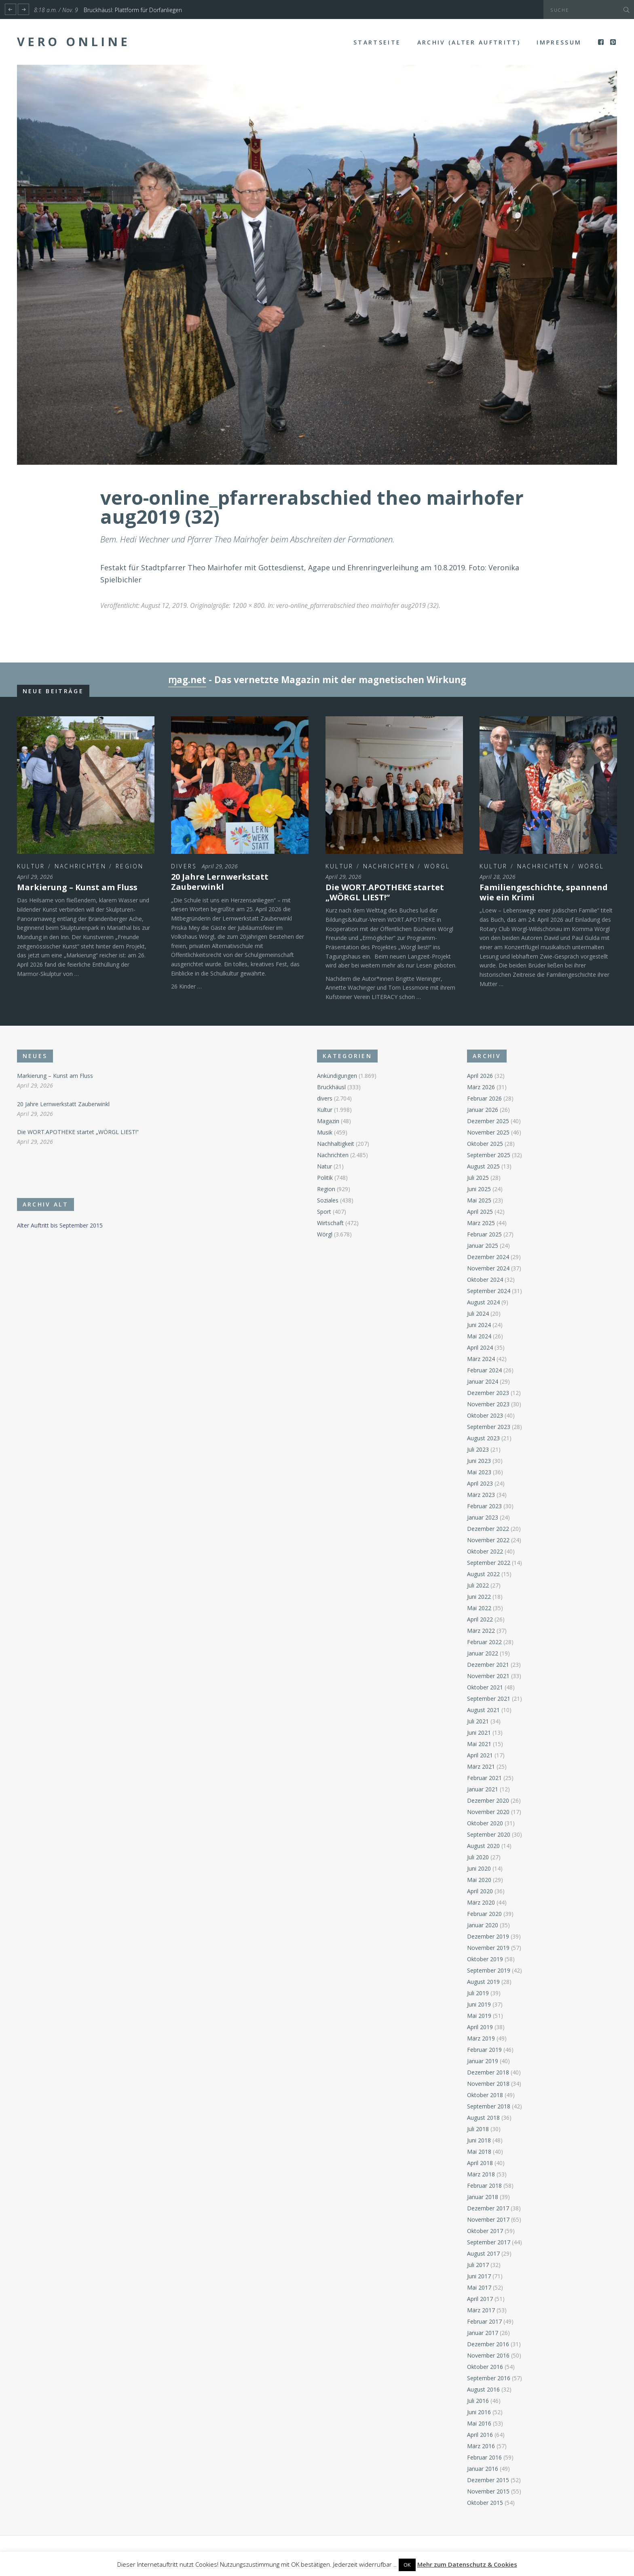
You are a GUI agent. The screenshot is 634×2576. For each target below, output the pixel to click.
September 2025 (488, 1155)
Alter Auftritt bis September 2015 (60, 1225)
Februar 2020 (484, 1914)
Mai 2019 (479, 2015)
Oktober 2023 (485, 1415)
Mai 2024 (479, 1336)
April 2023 (480, 1483)
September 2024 (488, 1291)
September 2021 (488, 1698)
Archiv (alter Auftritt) (468, 42)
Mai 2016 (479, 2423)
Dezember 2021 (488, 1664)
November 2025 (488, 1132)
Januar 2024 (482, 1381)
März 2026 (481, 1087)
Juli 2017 (478, 2265)
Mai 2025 (479, 1200)
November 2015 (488, 2491)
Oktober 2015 (485, 2502)
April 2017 (480, 2299)
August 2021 (483, 1710)
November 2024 (488, 1268)
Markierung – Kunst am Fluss (77, 887)
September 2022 (488, 1562)
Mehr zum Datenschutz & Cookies (467, 2564)
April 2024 (480, 1347)
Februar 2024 (484, 1370)
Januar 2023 (482, 1517)
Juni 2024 (479, 1325)
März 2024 (481, 1359)
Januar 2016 (482, 2468)
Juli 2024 (478, 1313)
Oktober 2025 (485, 1143)
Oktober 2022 (485, 1551)
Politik (325, 1177)
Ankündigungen (337, 1076)
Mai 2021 (479, 1744)
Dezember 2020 (488, 1800)
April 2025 (480, 1211)
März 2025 (481, 1223)
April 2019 (480, 2027)
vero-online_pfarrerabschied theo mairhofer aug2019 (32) (357, 605)
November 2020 (488, 1812)
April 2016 (480, 2434)
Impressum (559, 42)
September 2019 (488, 1970)
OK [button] (407, 2564)
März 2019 (481, 2038)
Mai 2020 (479, 1880)
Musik (324, 1132)
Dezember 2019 (488, 1936)
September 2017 (488, 2242)
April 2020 (480, 1891)
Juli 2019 (478, 1993)
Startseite (377, 42)
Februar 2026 (484, 1098)
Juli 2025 (478, 1177)
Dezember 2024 (488, 1257)
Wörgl (437, 866)
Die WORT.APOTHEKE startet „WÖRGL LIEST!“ (384, 892)
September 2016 (488, 2378)
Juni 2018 (479, 2140)
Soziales (327, 1200)
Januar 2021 (482, 1789)
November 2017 (488, 2219)
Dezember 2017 (488, 2208)
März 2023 (481, 1495)
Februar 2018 (484, 2185)
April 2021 (480, 1755)
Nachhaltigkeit (335, 1143)
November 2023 (488, 1404)
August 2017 (483, 2253)
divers (184, 866)
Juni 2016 (479, 2412)
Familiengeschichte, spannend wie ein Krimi (544, 892)
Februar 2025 (484, 1234)
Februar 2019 (484, 2049)
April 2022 (480, 1619)
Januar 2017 (482, 2333)
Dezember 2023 (488, 1393)
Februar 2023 (484, 1506)
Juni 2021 (479, 1732)
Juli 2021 (478, 1721)
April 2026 (480, 1076)
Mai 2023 (479, 1472)
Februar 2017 (484, 2321)
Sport (324, 1211)
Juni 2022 (479, 1596)
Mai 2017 (479, 2287)
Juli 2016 (478, 2401)
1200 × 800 (248, 605)
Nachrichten (80, 866)
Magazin (328, 1121)
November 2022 (488, 1540)
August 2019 (483, 1981)
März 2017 (481, 2310)
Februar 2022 (484, 1642)
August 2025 (483, 1166)
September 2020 (488, 1834)
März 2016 (481, 2446)
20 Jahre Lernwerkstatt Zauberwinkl (219, 881)
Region (130, 866)
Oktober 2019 (485, 1959)
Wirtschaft (330, 1223)
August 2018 (483, 2117)
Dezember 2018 (488, 2072)
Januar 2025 (482, 1245)
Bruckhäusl (331, 1087)
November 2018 (488, 2083)
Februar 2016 (484, 2457)
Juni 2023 (479, 1461)
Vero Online (73, 42)
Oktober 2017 (485, 2231)
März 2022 (481, 1630)
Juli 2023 (478, 1449)
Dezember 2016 (488, 2344)
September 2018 (488, 2106)
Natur (324, 1166)
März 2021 (481, 1766)
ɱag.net (187, 679)
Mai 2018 (479, 2151)
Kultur (31, 866)
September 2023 (488, 1427)
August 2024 (483, 1302)
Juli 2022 (478, 1585)
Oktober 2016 (485, 2367)
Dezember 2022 (488, 1528)
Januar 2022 (482, 1653)
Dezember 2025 (488, 1121)
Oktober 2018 (485, 2095)
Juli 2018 (478, 2129)
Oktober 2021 (485, 1687)
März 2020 (481, 1902)
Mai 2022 (479, 1608)
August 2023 (483, 1438)
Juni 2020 (479, 1868)
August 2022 (483, 1574)
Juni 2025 (479, 1189)
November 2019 (488, 1948)
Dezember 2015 (488, 2480)
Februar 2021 (484, 1778)
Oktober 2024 (485, 1279)
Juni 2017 (479, 2276)
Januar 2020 (482, 1925)
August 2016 (483, 2389)
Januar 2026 (482, 1109)
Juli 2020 (478, 1857)
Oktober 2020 (485, 1823)
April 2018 (480, 2163)
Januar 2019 (482, 2061)
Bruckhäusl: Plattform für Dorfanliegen (133, 10)
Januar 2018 (482, 2197)
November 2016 (488, 2355)
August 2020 (483, 1846)
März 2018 (481, 2174)
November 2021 (488, 1676)
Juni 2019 (479, 2004)
